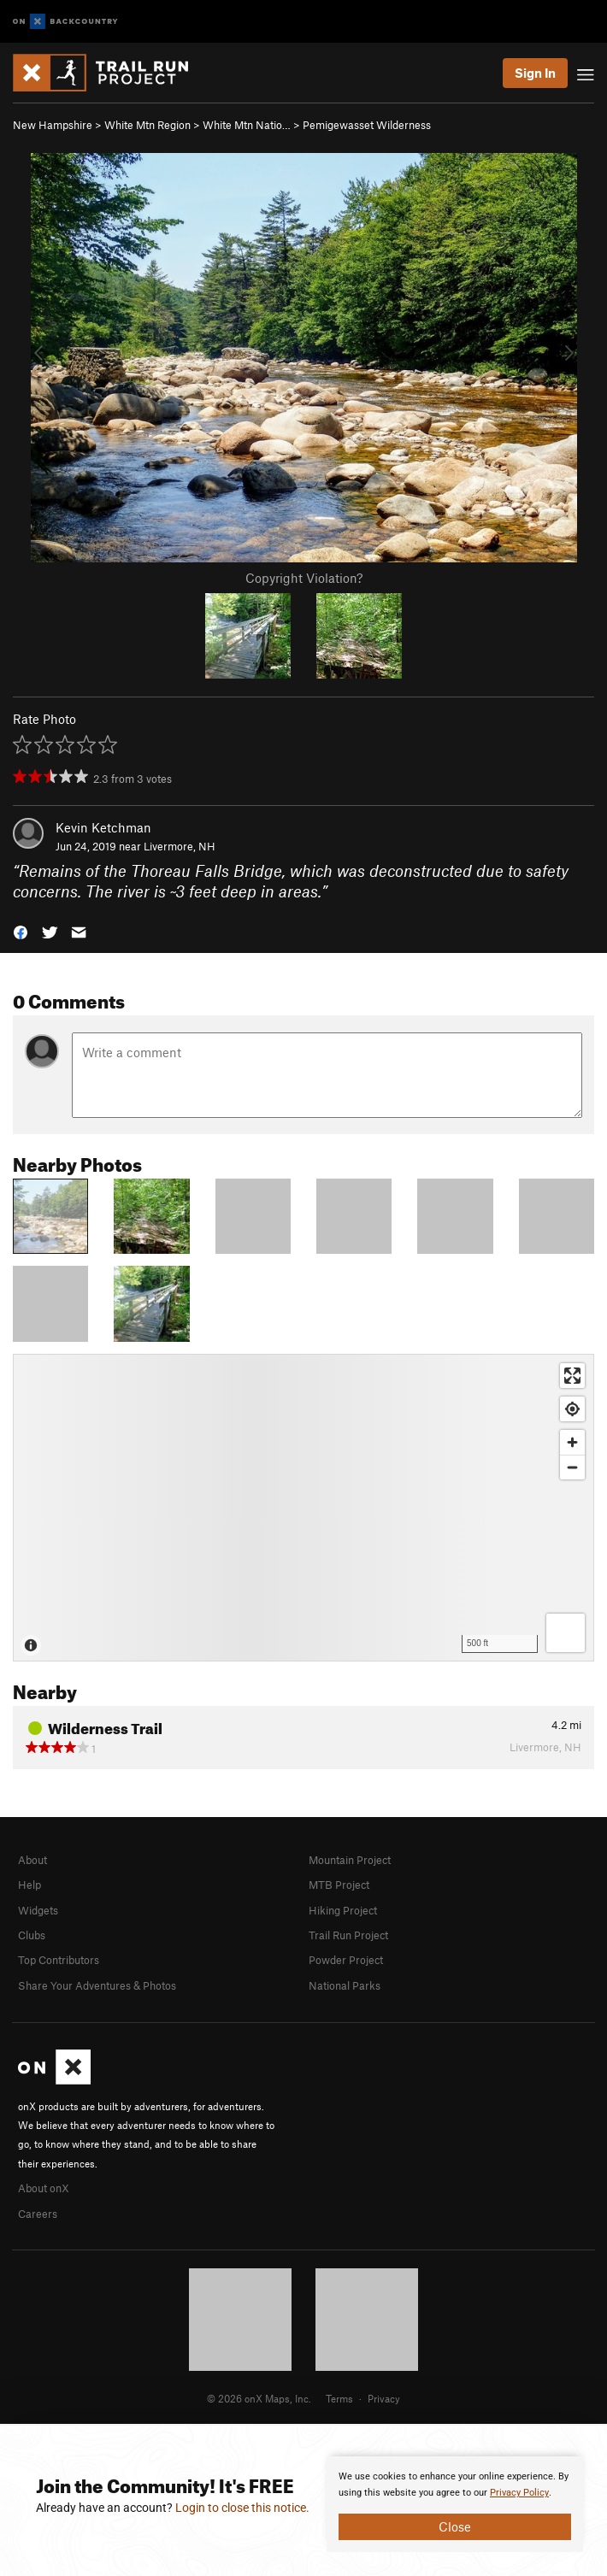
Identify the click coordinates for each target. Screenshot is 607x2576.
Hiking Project (343, 1910)
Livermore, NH (179, 846)
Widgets (38, 1910)
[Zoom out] (572, 1467)
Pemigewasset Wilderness (367, 125)
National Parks (344, 1985)
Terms (339, 2398)
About (32, 1860)
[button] (20, 931)
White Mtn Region (147, 125)
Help (29, 1884)
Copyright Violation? (303, 577)
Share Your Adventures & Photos (97, 1985)
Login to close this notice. (242, 2507)
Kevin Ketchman (103, 827)
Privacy (384, 2398)
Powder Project (346, 1960)
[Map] (303, 1508)
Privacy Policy (519, 2492)
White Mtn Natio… (247, 125)
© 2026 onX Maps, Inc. (259, 2398)
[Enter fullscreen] (572, 1375)
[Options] (565, 1633)
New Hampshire (52, 125)
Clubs (31, 1935)
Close (455, 2526)
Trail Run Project (348, 1935)
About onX (43, 2188)
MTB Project (339, 1884)
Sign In (535, 72)
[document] (455, 2504)
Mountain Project (350, 1860)
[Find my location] (572, 1409)
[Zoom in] (572, 1442)
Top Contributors (58, 1960)
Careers (37, 2213)
